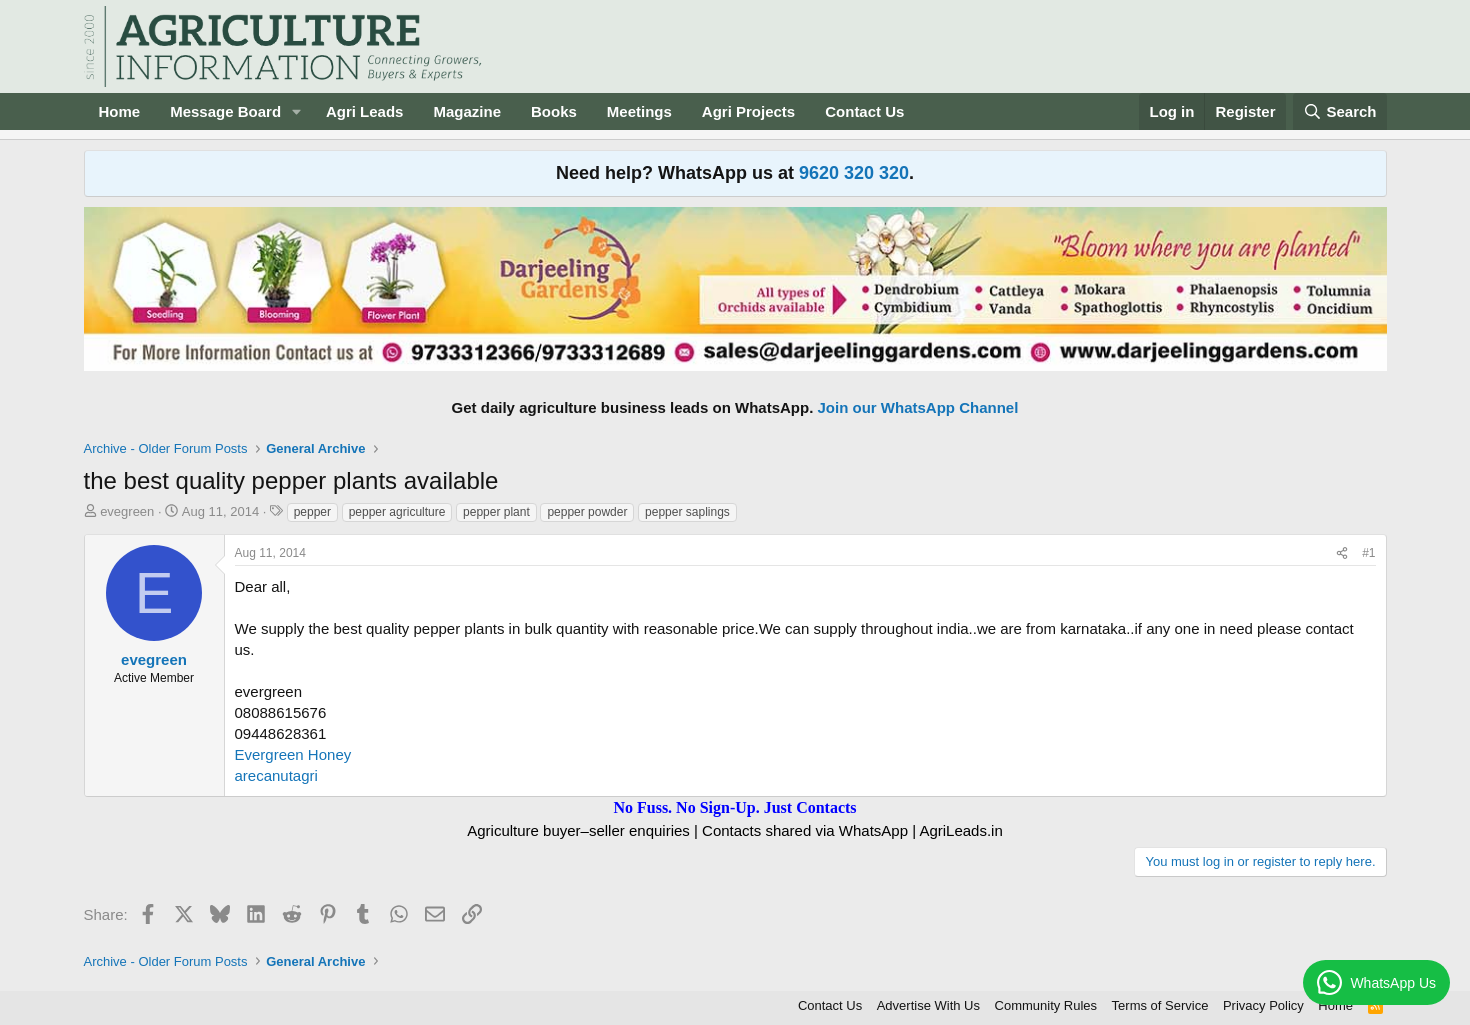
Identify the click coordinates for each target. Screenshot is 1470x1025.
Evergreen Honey (293, 754)
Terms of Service (1160, 1005)
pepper (312, 512)
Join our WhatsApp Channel (918, 407)
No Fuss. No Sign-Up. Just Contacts (734, 807)
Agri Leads (365, 111)
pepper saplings (687, 512)
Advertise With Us (928, 1005)
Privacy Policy (1263, 1005)
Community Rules (1046, 1005)
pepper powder (587, 512)
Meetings (639, 111)
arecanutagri (276, 775)
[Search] (1340, 111)
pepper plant (496, 512)
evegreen (127, 511)
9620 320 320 (854, 173)
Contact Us (864, 111)
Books (554, 111)
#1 (1368, 553)
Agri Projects (748, 111)
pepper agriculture (397, 512)
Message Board (225, 111)
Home (120, 111)
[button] (297, 111)
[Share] (1342, 553)
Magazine (467, 111)
